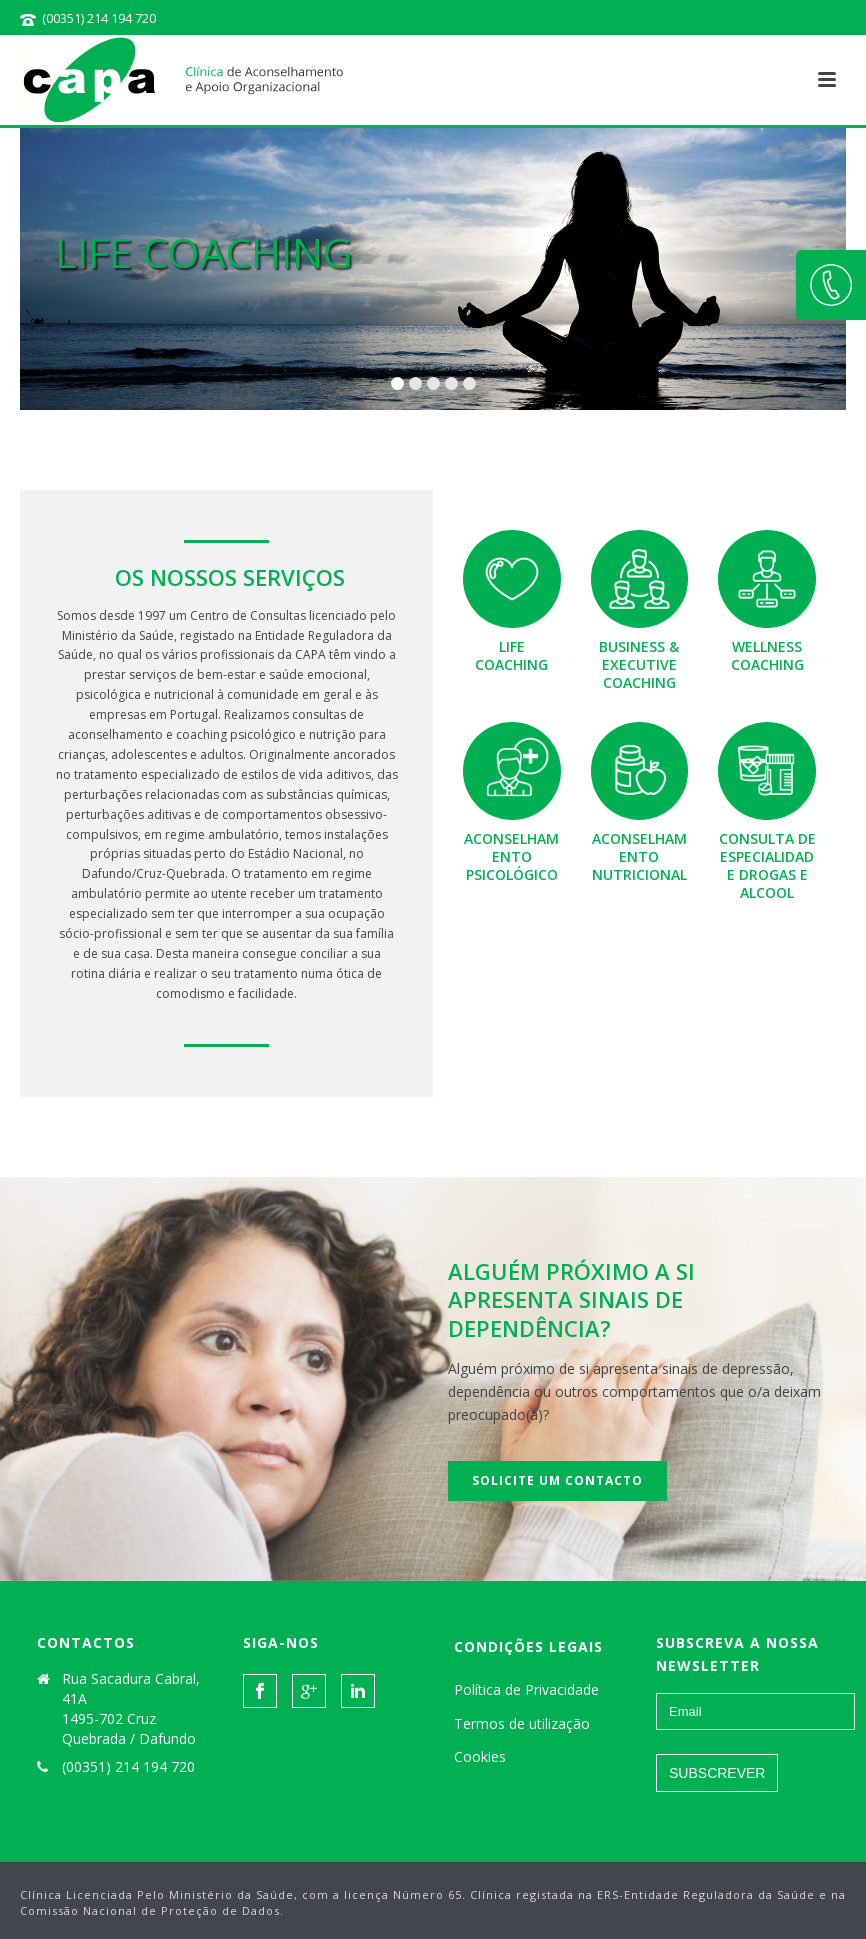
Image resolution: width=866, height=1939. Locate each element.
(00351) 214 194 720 (99, 18)
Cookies (480, 1756)
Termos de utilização (522, 1723)
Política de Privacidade (526, 1689)
